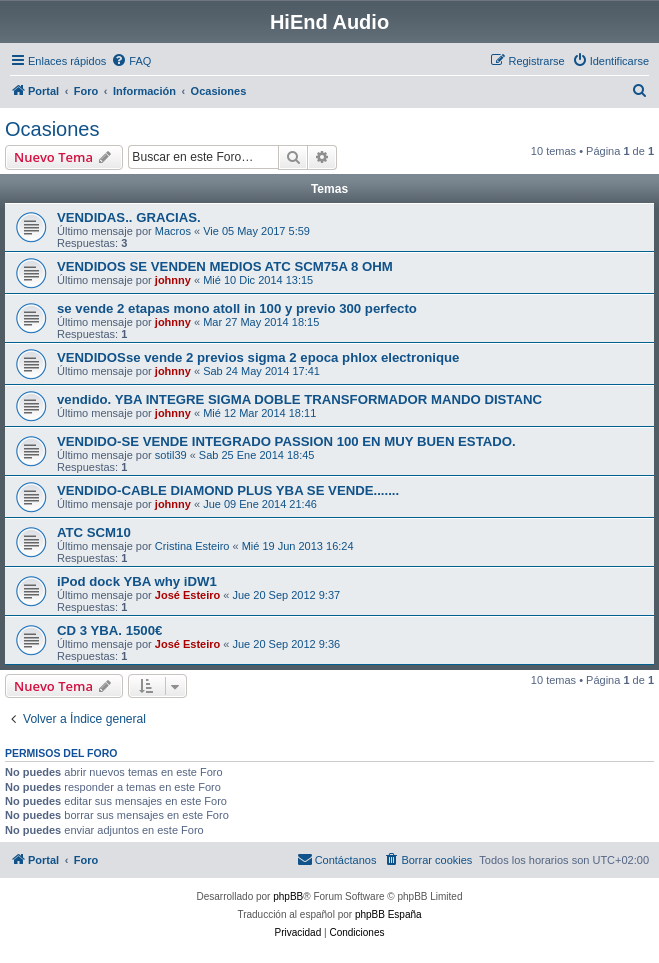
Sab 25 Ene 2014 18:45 (257, 455)
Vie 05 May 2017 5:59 (256, 231)
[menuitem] (131, 61)
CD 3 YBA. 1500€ (109, 630)
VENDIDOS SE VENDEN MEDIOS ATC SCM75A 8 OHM (225, 266)
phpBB (288, 896)
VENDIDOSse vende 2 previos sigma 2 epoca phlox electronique (258, 357)
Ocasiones (52, 129)
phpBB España (388, 914)
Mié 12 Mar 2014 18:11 (259, 413)
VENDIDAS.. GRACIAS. (129, 217)
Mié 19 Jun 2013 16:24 (298, 546)
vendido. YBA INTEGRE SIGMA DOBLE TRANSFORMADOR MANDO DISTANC (299, 399)
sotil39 (171, 455)
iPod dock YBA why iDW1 (137, 581)
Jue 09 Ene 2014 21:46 (260, 504)
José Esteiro (187, 595)
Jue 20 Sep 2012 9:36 (286, 644)
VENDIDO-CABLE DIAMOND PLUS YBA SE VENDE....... (228, 490)
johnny (173, 280)
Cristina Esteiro (192, 546)
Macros (173, 231)
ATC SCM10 (94, 532)
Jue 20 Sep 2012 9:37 (286, 595)
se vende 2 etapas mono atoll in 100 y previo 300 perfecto (237, 308)
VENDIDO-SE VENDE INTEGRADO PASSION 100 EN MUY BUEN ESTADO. (286, 441)
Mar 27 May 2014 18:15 (261, 322)
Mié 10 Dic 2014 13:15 (258, 280)
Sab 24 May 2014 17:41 (261, 371)
